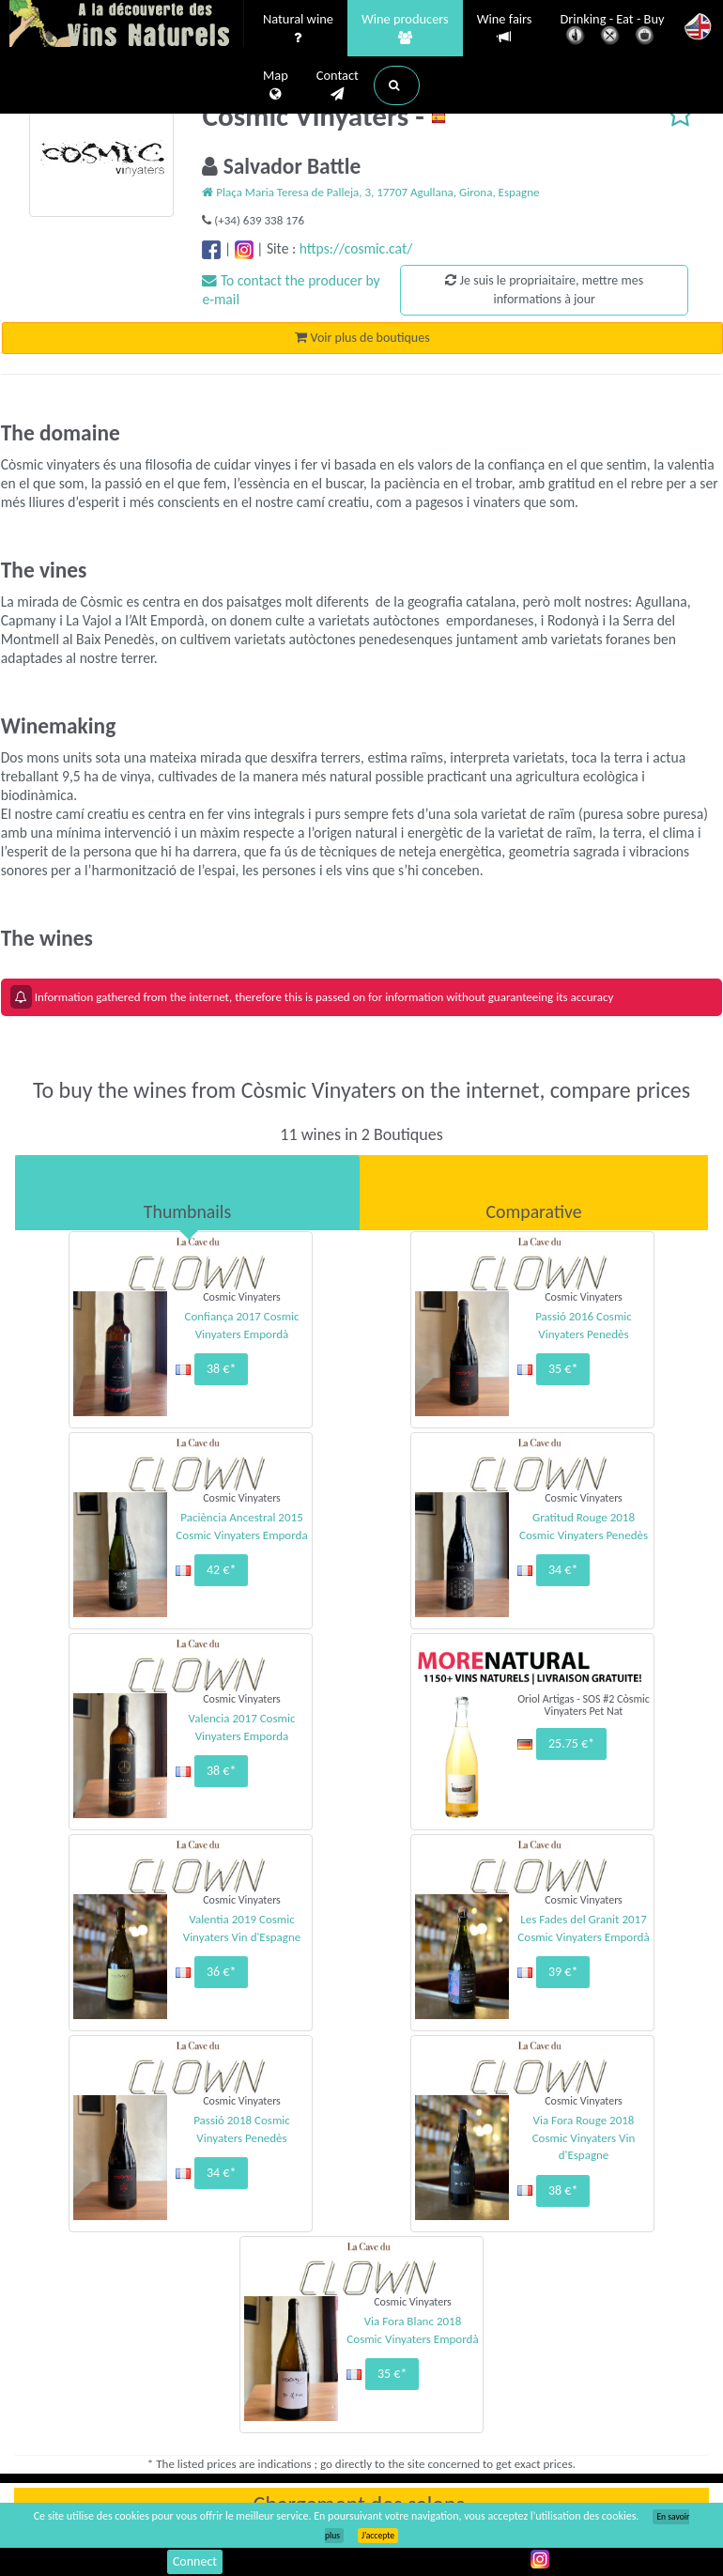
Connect (195, 2561)
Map (275, 85)
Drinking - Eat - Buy (613, 30)
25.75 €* (571, 1743)
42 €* (221, 1570)
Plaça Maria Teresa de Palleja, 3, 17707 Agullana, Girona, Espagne (370, 192)
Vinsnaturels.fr (126, 25)
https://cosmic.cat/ (356, 248)
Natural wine (298, 29)
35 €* (562, 1369)
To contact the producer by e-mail (290, 289)
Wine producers (405, 29)
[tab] (187, 1192)
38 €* (221, 1369)
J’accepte (378, 2535)
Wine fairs (504, 28)
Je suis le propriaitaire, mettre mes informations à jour (544, 289)
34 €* (562, 1570)
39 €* (562, 1972)
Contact (337, 85)
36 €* (221, 1972)
